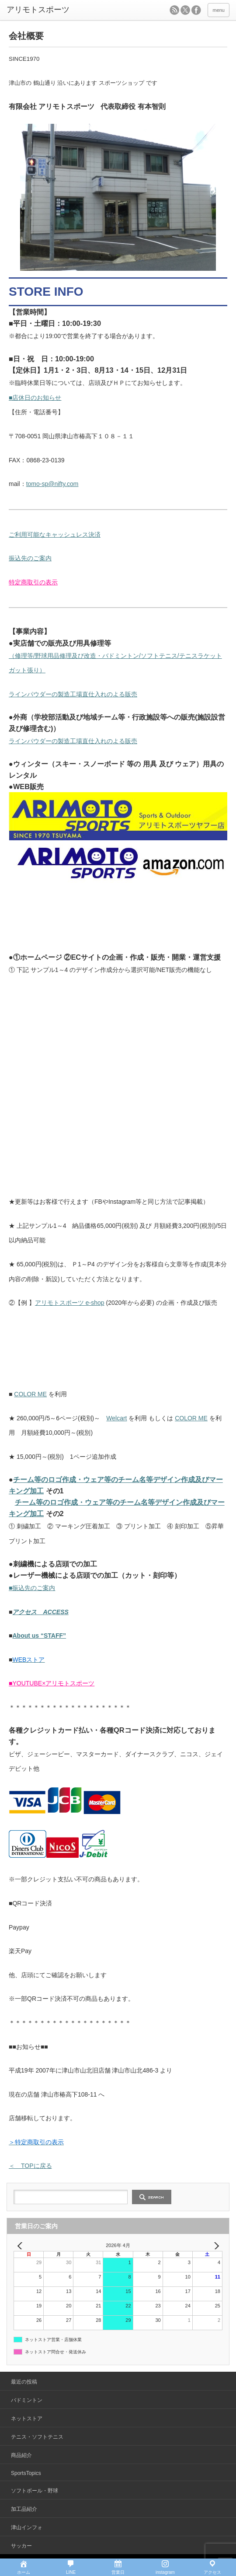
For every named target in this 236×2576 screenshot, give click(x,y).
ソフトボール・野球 (34, 2491)
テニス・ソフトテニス (37, 2437)
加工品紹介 (24, 2509)
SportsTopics (26, 2473)
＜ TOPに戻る (30, 2165)
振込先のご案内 (30, 558)
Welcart (116, 1418)
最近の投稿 (24, 2382)
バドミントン (26, 2400)
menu (218, 10)
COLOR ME (30, 1394)
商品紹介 (21, 2455)
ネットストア (26, 2418)
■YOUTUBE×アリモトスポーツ (51, 1683)
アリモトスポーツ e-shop (69, 1302)
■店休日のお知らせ (35, 397)
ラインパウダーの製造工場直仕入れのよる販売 (73, 694)
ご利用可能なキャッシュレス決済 (55, 534)
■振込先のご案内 (32, 1587)
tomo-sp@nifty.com (52, 483)
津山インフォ (26, 2527)
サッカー (21, 2546)
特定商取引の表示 (33, 582)
